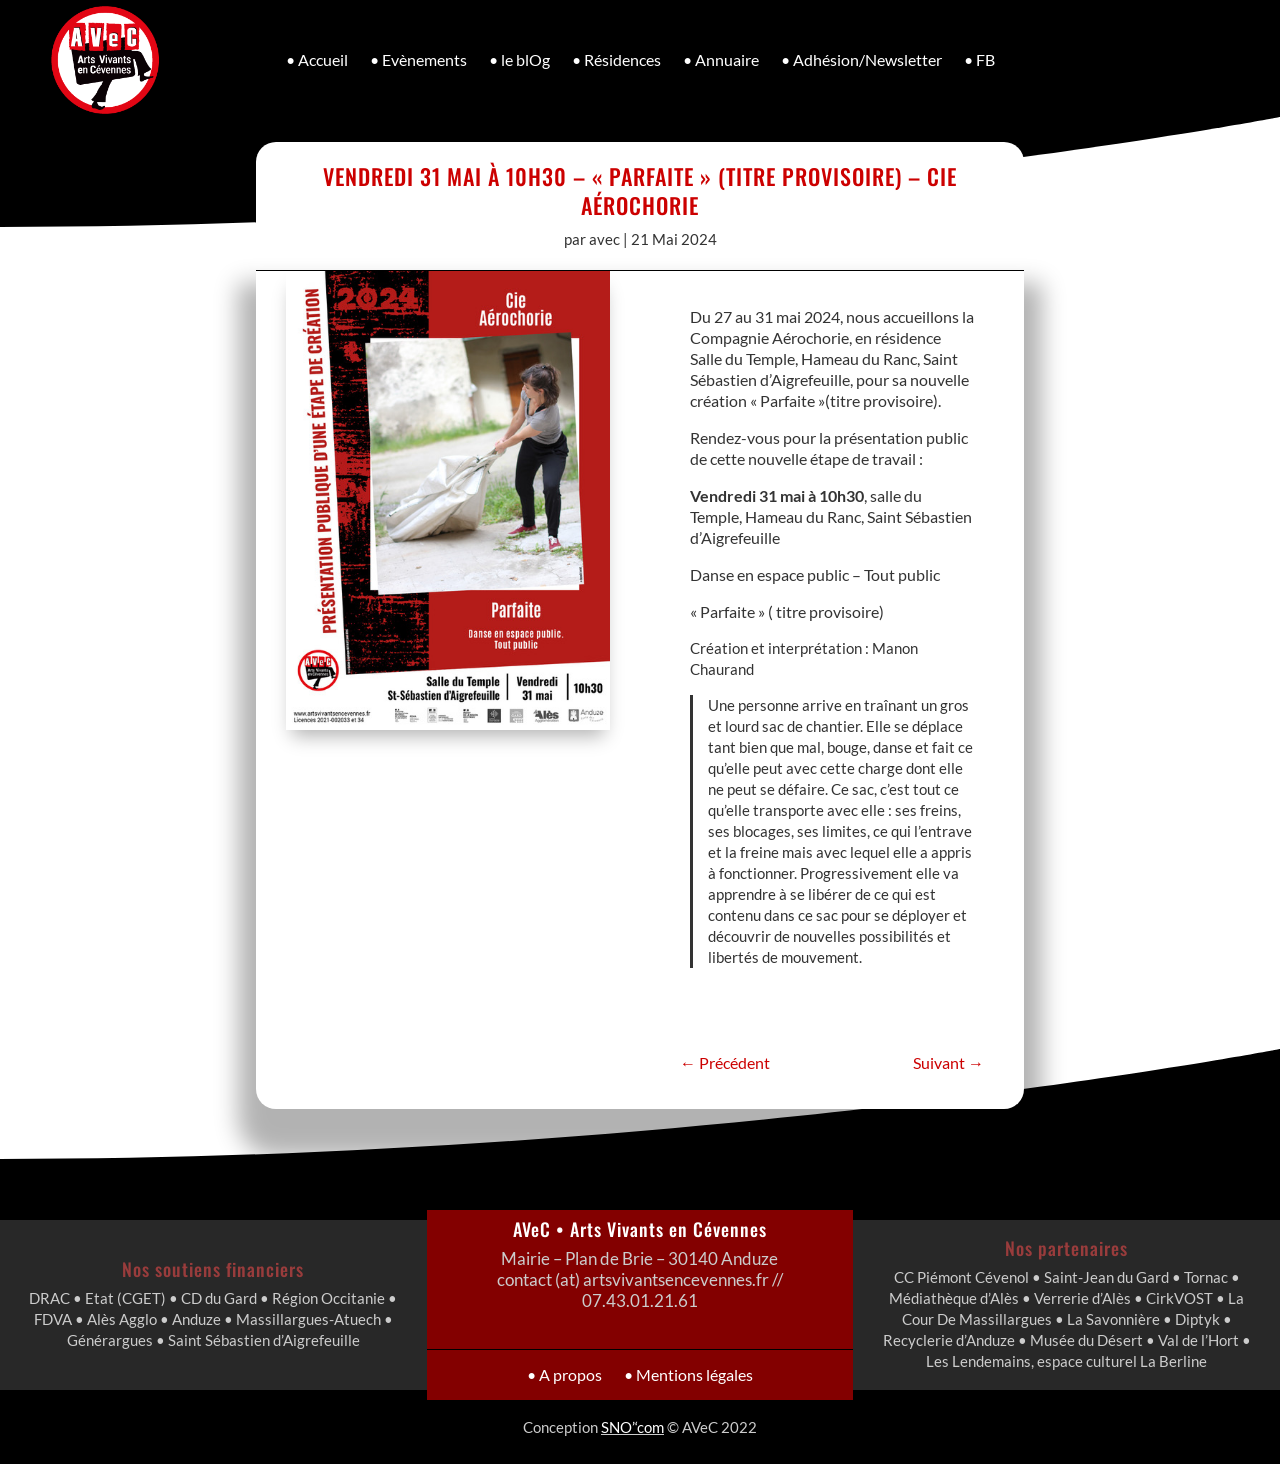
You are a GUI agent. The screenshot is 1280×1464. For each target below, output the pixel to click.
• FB (979, 59)
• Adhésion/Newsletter (861, 59)
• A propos (597, 1374)
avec (604, 239)
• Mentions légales (667, 1374)
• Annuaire (721, 59)
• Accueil (317, 59)
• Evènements (418, 59)
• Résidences (616, 59)
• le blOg (519, 59)
